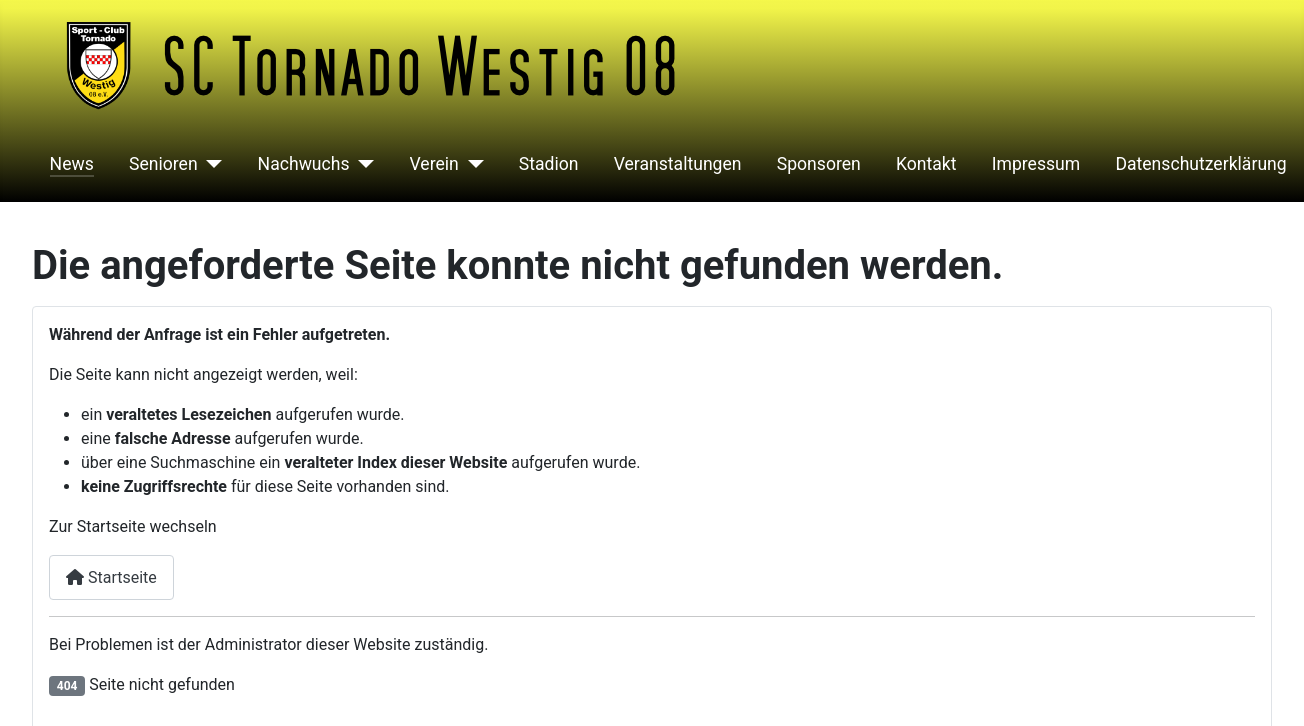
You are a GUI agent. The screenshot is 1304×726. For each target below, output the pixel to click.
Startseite (111, 577)
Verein (434, 164)
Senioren (163, 164)
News (72, 164)
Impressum (1036, 164)
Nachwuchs (304, 164)
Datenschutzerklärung (1200, 164)
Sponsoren (819, 164)
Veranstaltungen (678, 164)
